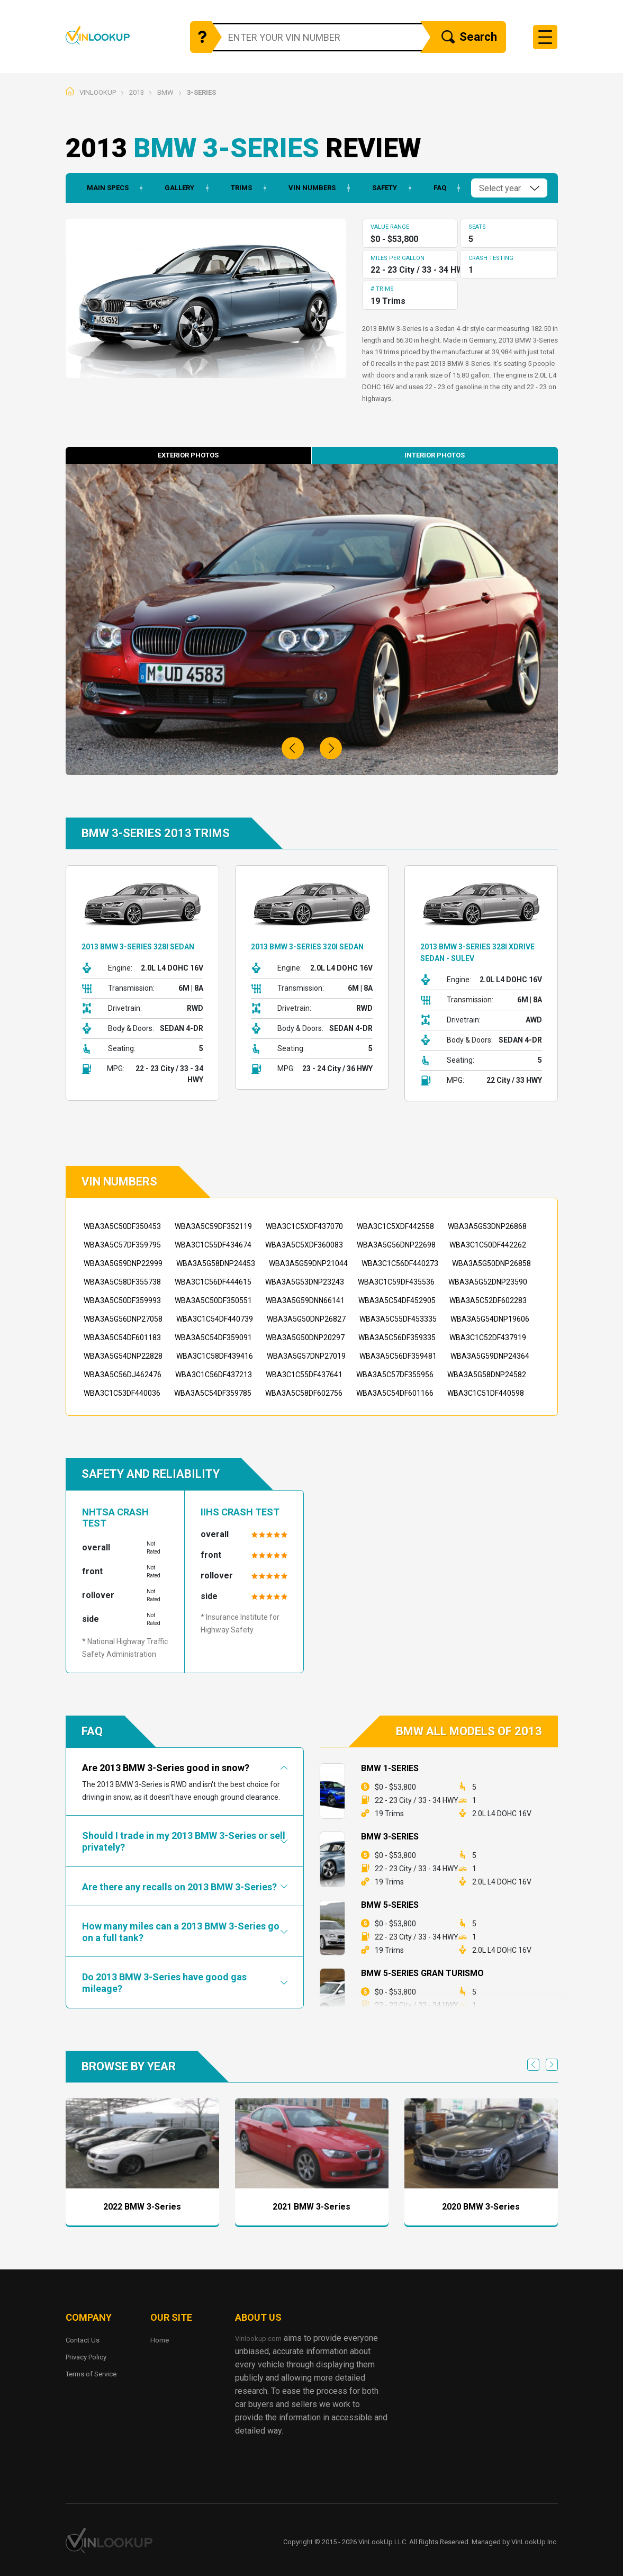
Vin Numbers (304, 188)
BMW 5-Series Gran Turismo (422, 1973)
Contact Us (86, 2340)
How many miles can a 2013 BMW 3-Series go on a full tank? (180, 1931)
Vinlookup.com (117, 35)
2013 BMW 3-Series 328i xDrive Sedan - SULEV (474, 951)
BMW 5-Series (390, 1905)
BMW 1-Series (390, 1768)
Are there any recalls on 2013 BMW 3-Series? (179, 1886)
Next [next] (552, 2065)
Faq (434, 188)
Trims (232, 188)
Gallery (170, 188)
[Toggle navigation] (545, 37)
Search (469, 37)
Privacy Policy (92, 2356)
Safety (377, 188)
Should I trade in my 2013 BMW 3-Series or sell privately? (183, 1841)
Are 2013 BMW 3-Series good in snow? (165, 1767)
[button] (293, 748)
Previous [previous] (533, 2065)
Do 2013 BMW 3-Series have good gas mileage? (164, 1982)
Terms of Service (97, 2373)
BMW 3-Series (390, 1837)
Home (161, 2340)
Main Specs (97, 188)
